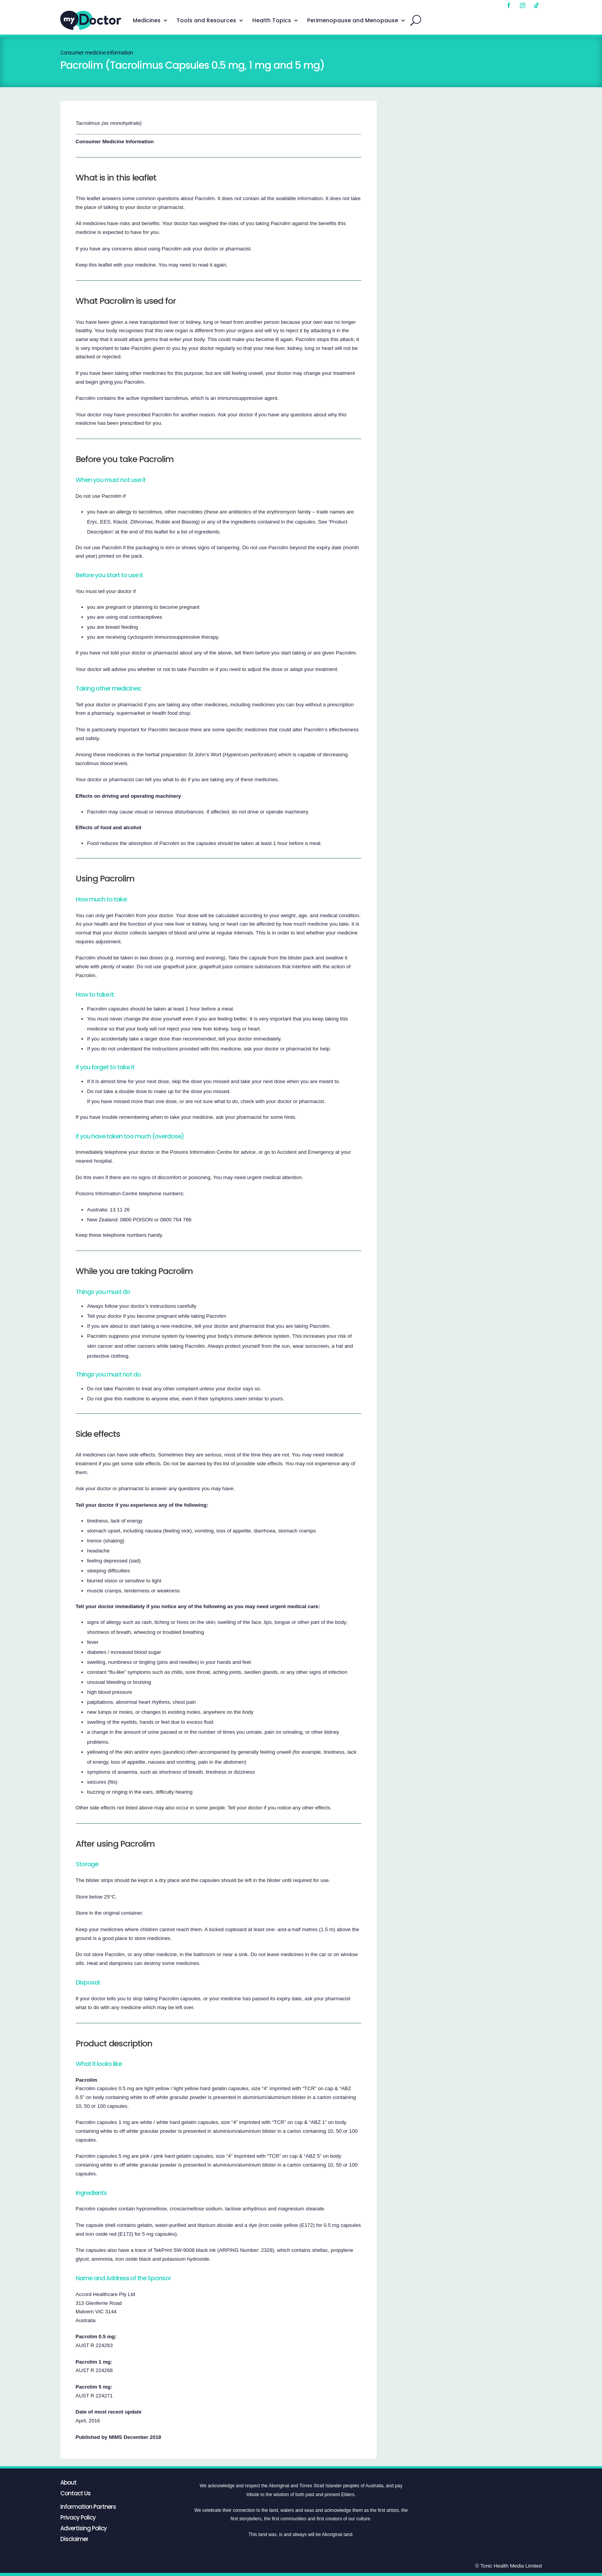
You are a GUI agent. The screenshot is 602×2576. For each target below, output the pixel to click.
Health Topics (271, 20)
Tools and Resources (206, 20)
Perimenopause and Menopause (352, 20)
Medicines (146, 20)
